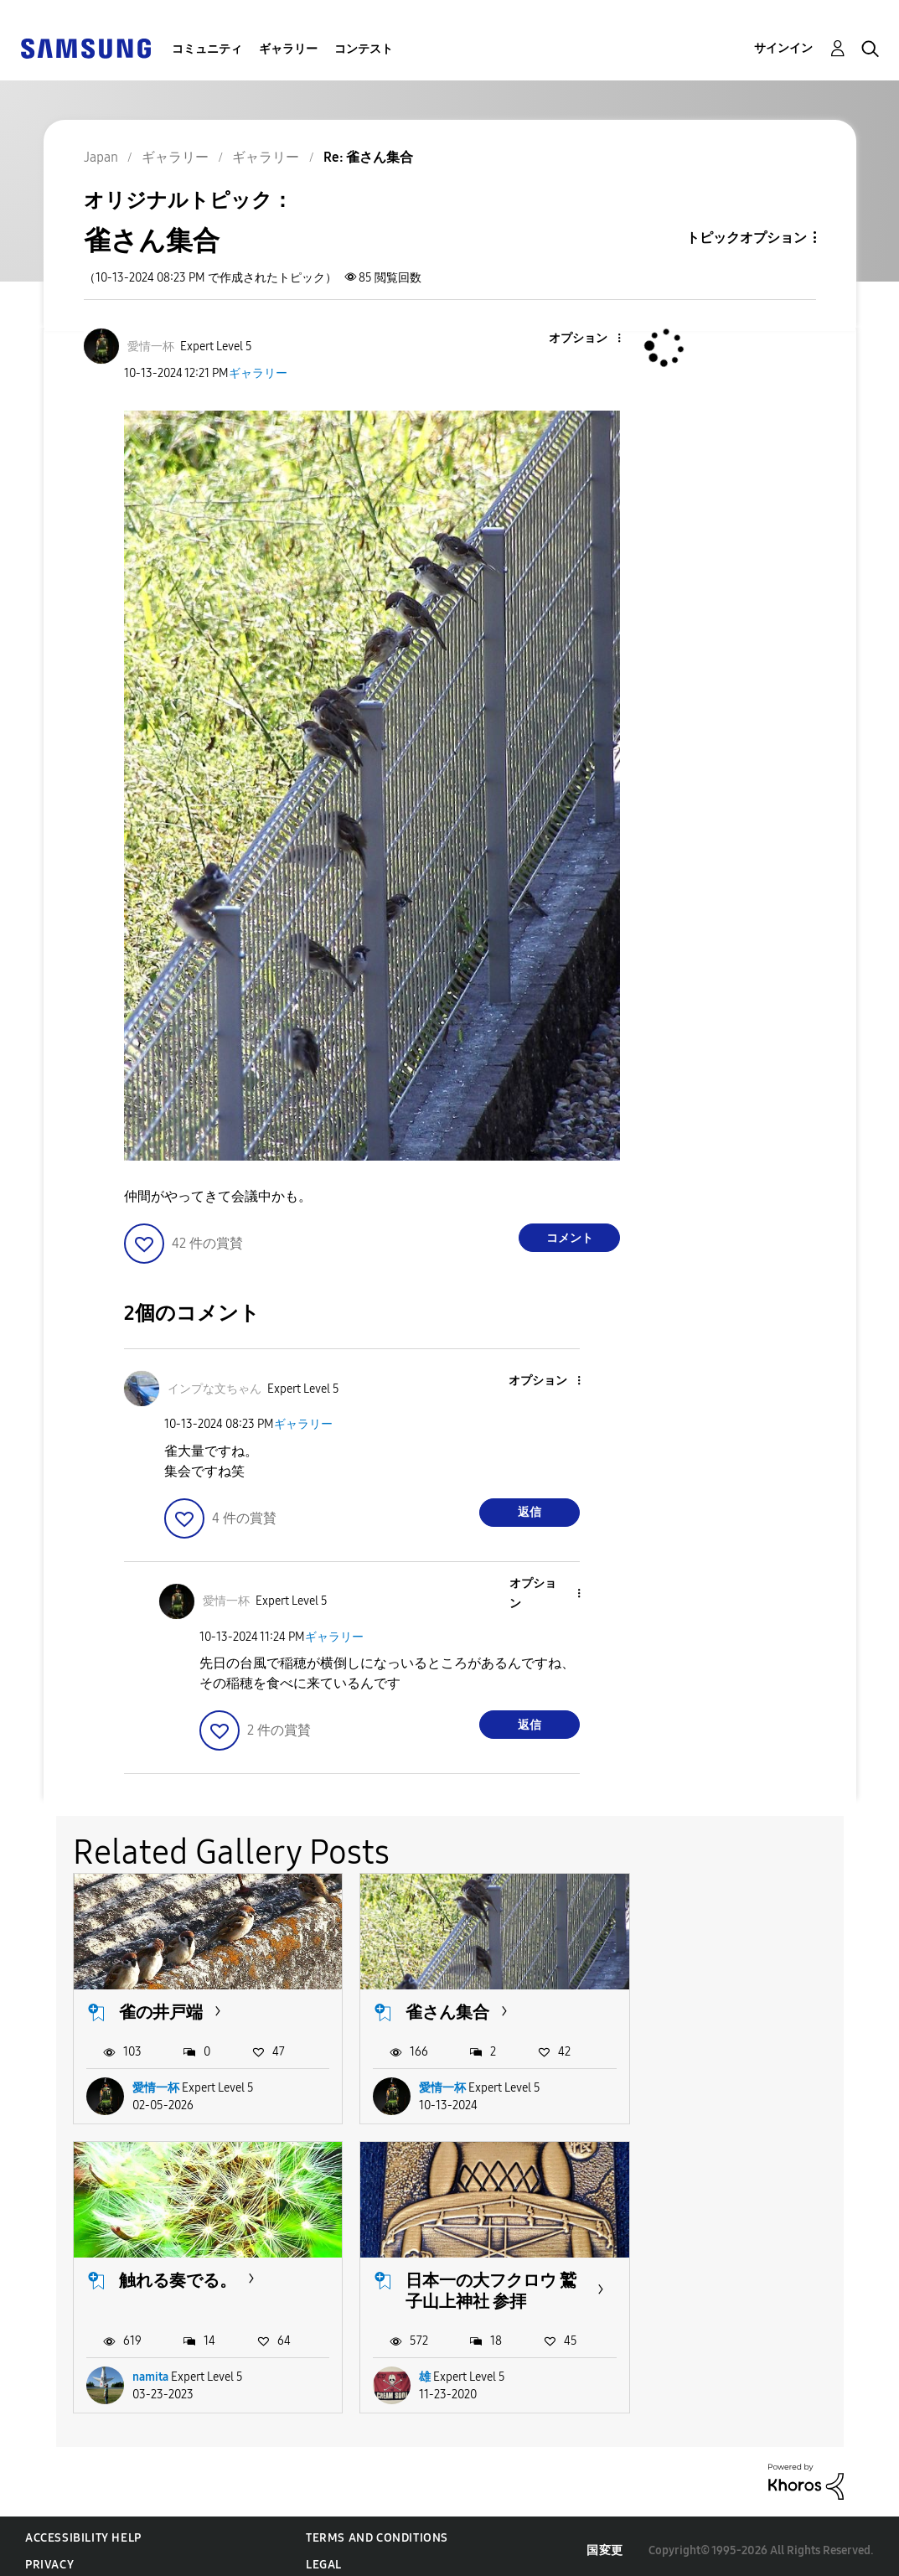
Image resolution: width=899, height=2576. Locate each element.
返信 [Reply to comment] (529, 1512)
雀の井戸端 (161, 2008)
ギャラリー (288, 49)
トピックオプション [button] (746, 238)
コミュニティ (207, 49)
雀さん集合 (436, 2008)
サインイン (783, 48)
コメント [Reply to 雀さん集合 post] (569, 1238)
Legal (324, 2555)
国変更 (604, 2541)
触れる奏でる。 (729, 2008)
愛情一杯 (155, 2083)
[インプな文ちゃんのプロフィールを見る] (214, 1389)
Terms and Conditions (377, 2529)
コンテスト (363, 49)
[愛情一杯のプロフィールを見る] (150, 346)
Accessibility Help (83, 2529)
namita (703, 2083)
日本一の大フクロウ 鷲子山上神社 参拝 (194, 2281)
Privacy (49, 2555)
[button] (591, 339)
